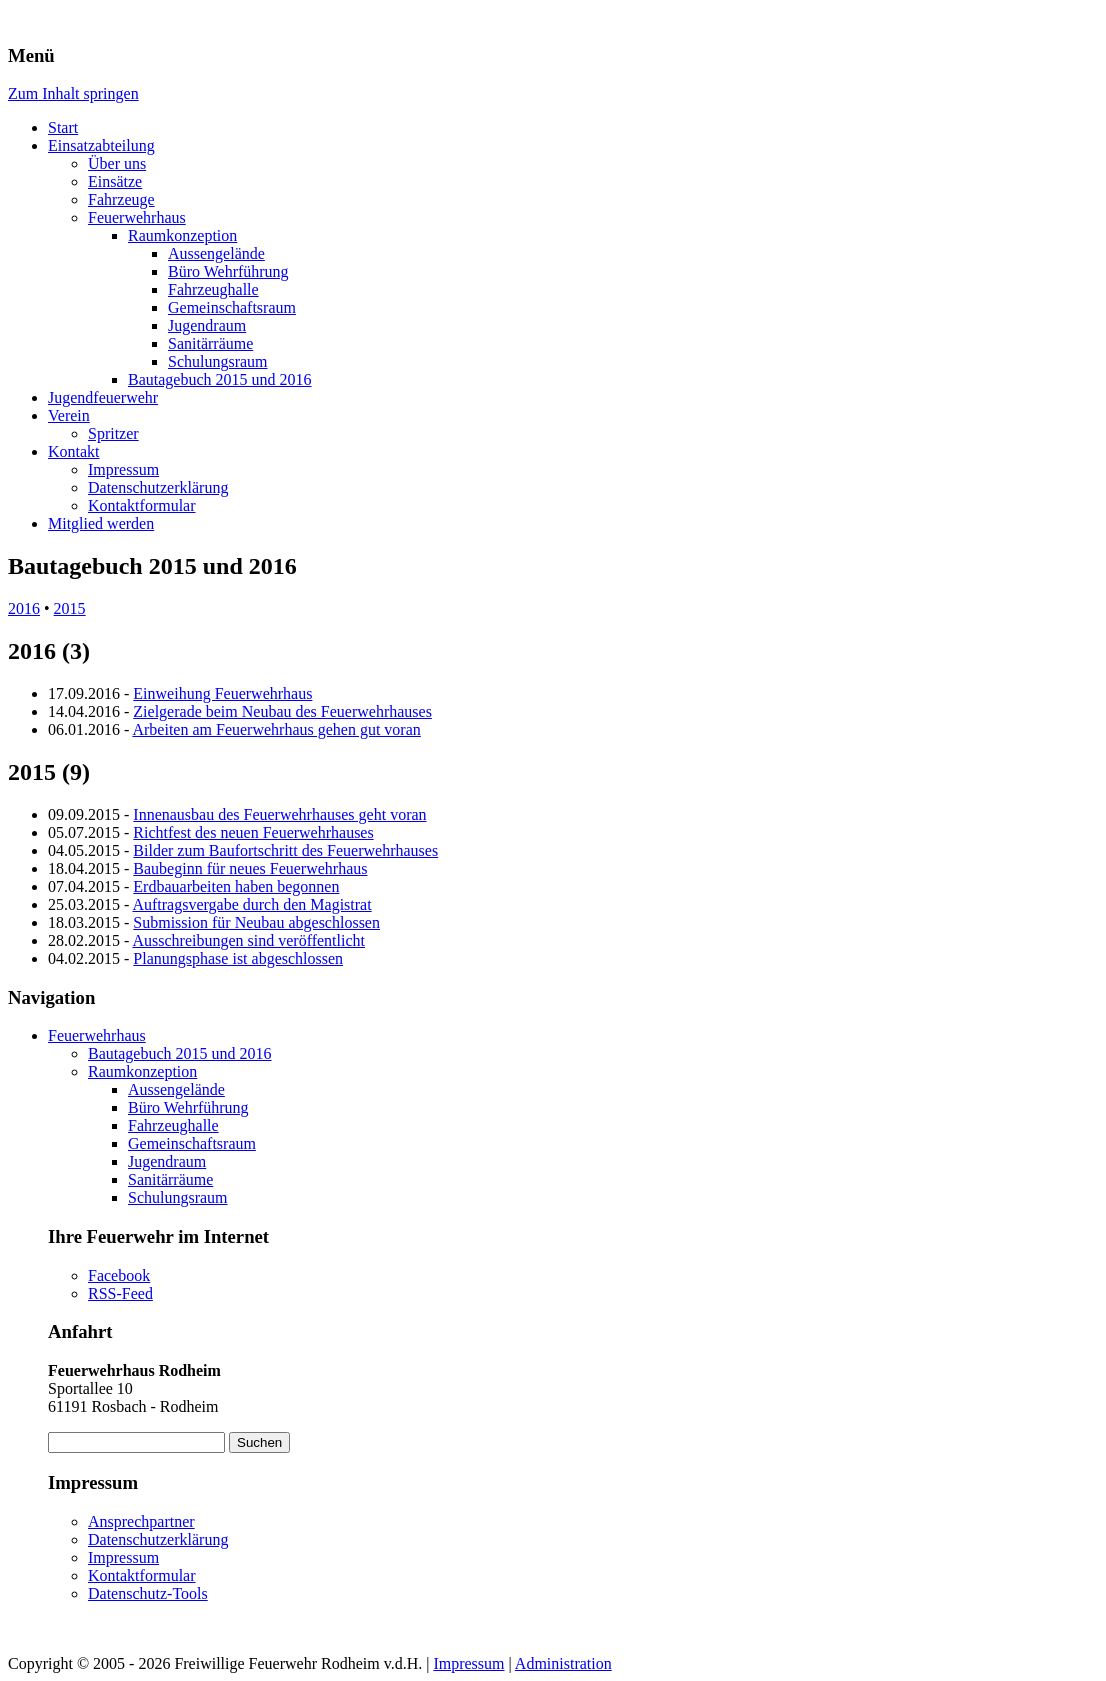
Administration (563, 1663)
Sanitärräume (210, 343)
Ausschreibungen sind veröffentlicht (248, 940)
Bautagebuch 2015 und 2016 (220, 379)
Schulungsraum (218, 361)
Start (63, 127)
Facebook (119, 1275)
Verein (69, 415)
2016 (24, 608)
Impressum (123, 469)
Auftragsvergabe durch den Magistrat (251, 904)
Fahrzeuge (121, 199)
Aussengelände (216, 253)
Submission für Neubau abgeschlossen (256, 922)
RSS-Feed (120, 1293)
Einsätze (115, 181)
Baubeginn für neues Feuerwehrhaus (250, 868)
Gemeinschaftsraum (232, 307)
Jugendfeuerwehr (103, 397)
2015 (70, 608)
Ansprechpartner (141, 1521)
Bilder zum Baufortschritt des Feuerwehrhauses (285, 850)
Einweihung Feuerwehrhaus (222, 693)
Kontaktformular (142, 505)
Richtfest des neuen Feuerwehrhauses (253, 832)
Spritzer (113, 433)
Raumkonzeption (182, 235)
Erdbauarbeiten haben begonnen (236, 886)
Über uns (117, 163)
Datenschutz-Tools (148, 1593)
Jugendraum (207, 325)
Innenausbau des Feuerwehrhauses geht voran (279, 814)
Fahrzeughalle (213, 289)
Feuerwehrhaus (137, 217)
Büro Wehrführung (228, 271)
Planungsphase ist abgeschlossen (238, 958)
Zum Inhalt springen (73, 93)
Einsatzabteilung (101, 145)
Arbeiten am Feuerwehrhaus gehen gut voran (276, 729)
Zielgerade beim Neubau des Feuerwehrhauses (282, 711)
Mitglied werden (101, 523)
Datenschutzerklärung (158, 487)
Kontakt (74, 451)
